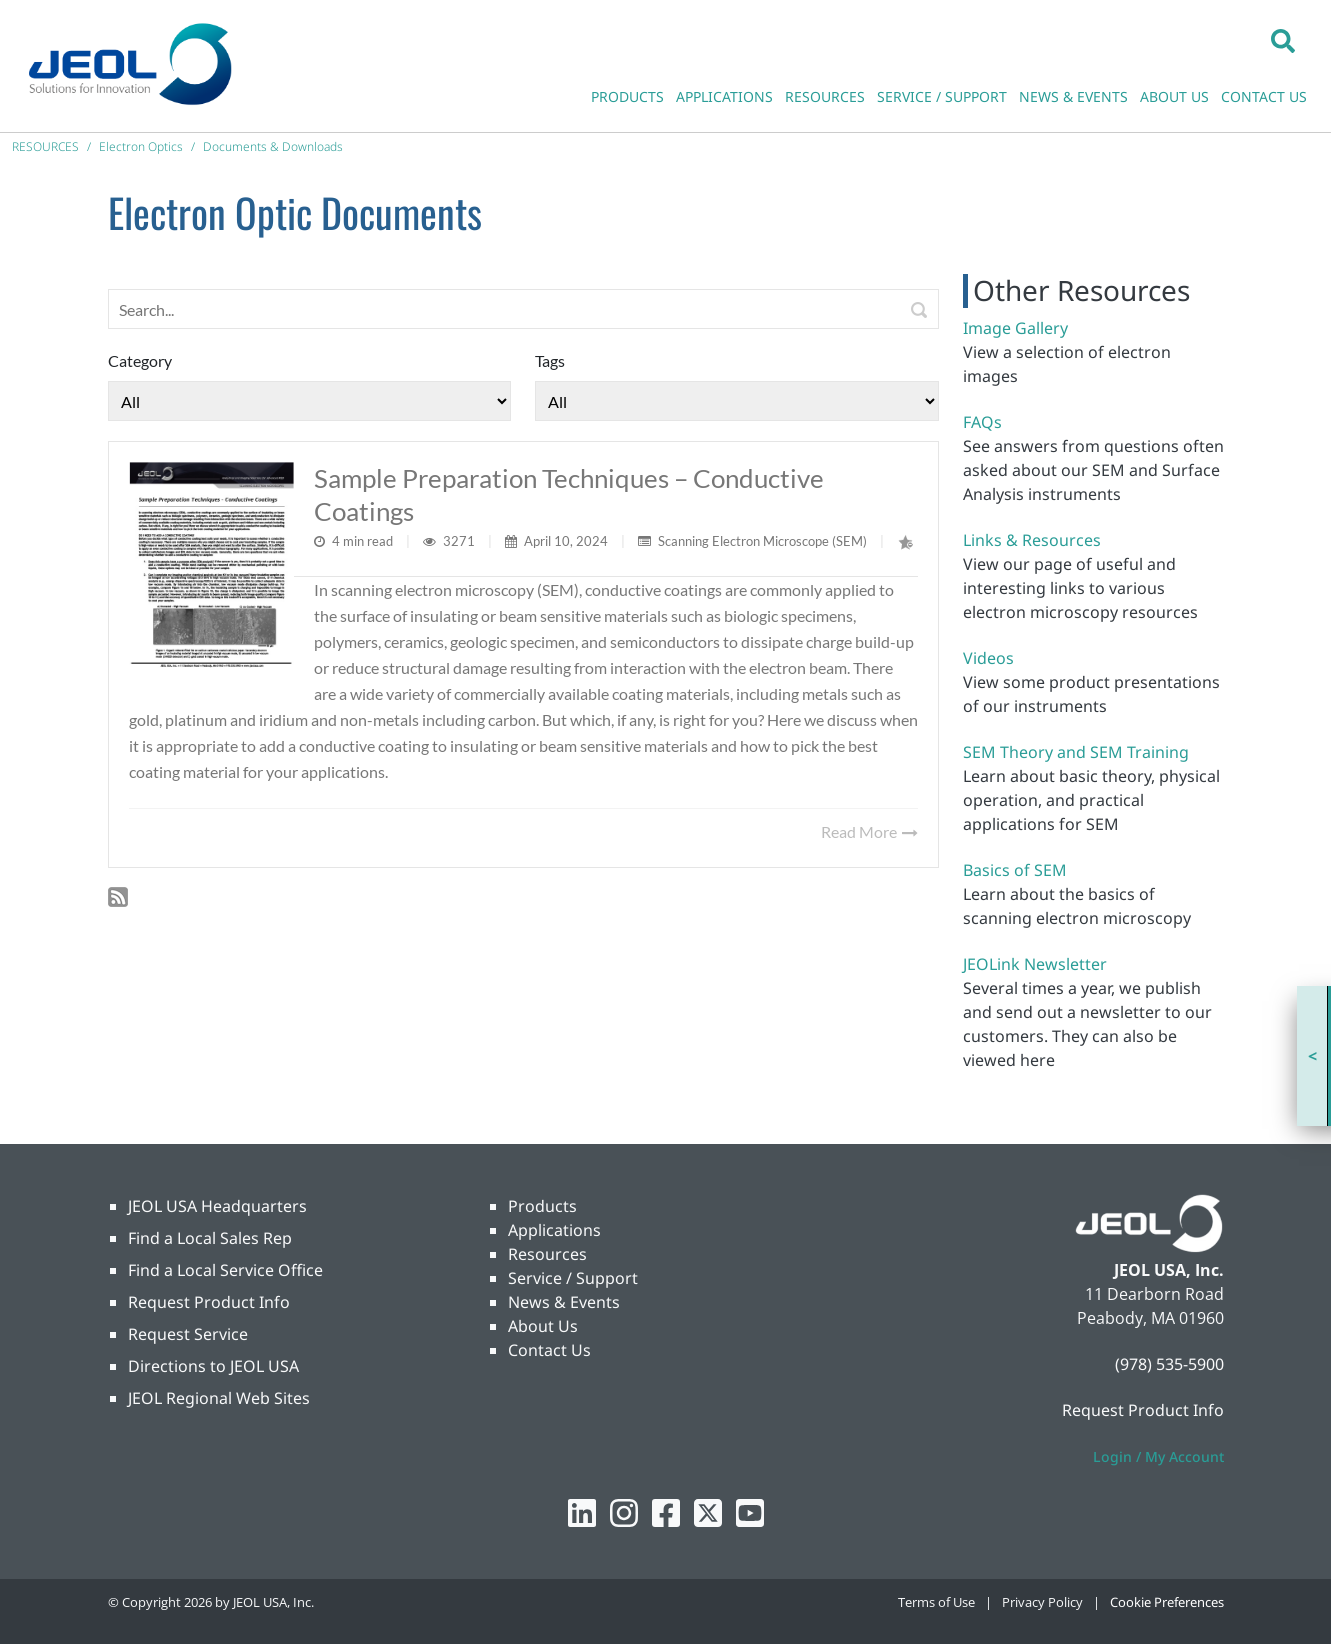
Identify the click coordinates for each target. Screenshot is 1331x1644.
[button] (1283, 40)
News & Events (564, 1302)
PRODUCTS (627, 96)
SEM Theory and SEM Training (1076, 752)
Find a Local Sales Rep (210, 1238)
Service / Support (573, 1278)
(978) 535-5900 (1169, 1364)
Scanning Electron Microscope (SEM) (762, 541)
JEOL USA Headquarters (217, 1206)
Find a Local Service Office (225, 1270)
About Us (543, 1326)
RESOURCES (825, 96)
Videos (988, 658)
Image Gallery (1015, 328)
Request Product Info (209, 1302)
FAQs (982, 422)
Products (542, 1206)
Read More (869, 831)
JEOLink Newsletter (1035, 964)
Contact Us (549, 1350)
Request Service (188, 1334)
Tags (550, 360)
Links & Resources (1032, 540)
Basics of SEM (1015, 870)
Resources (547, 1254)
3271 (460, 541)
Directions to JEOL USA (213, 1366)
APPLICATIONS (724, 96)
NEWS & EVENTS (1073, 96)
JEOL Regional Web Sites (219, 1398)
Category (140, 360)
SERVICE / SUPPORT (942, 96)
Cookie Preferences (1167, 1602)
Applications (554, 1230)
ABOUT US (1174, 96)
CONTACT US (1264, 96)
